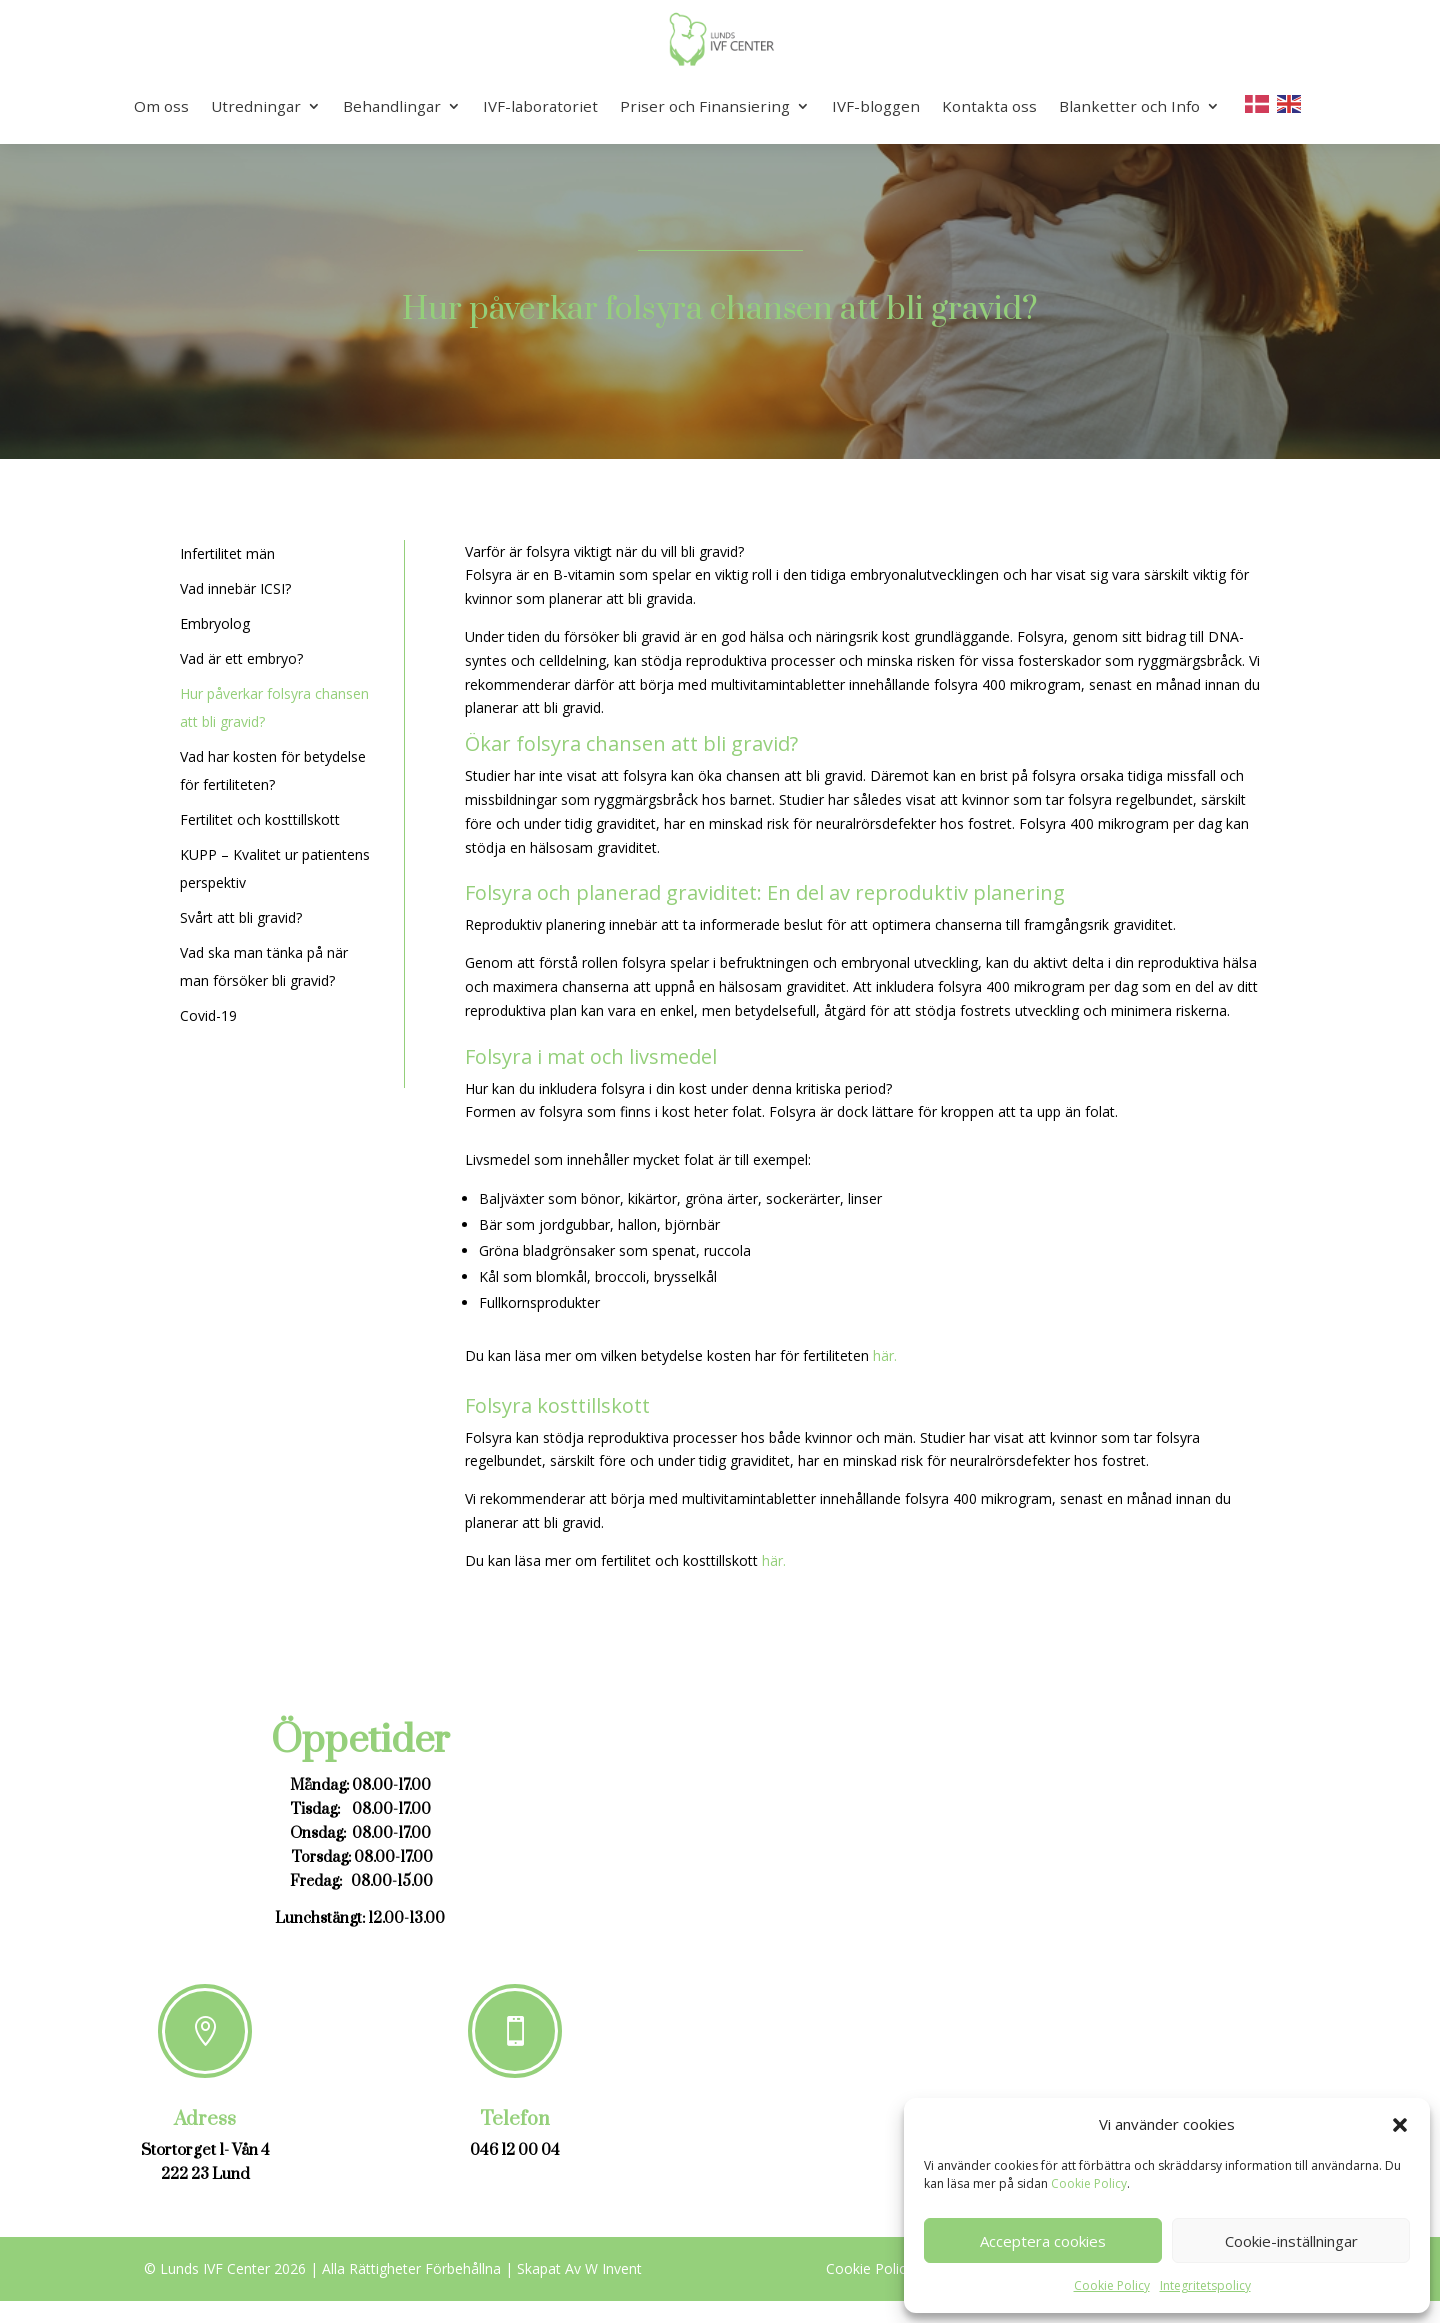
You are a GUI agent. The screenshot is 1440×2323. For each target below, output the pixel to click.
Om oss (161, 106)
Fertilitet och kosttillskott (260, 819)
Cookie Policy (1089, 2183)
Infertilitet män (227, 553)
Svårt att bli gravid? (241, 917)
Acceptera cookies (1043, 2241)
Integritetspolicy (1205, 2285)
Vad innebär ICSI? (235, 588)
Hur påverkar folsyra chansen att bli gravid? (720, 309)
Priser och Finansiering (705, 106)
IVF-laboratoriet (540, 106)
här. (885, 1355)
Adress (205, 2119)
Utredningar (256, 106)
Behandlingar (392, 106)
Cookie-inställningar (1291, 2241)
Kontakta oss (989, 106)
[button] (1400, 2125)
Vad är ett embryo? (241, 658)
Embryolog (215, 623)
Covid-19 (208, 1015)
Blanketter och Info (1129, 106)
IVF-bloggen (876, 106)
